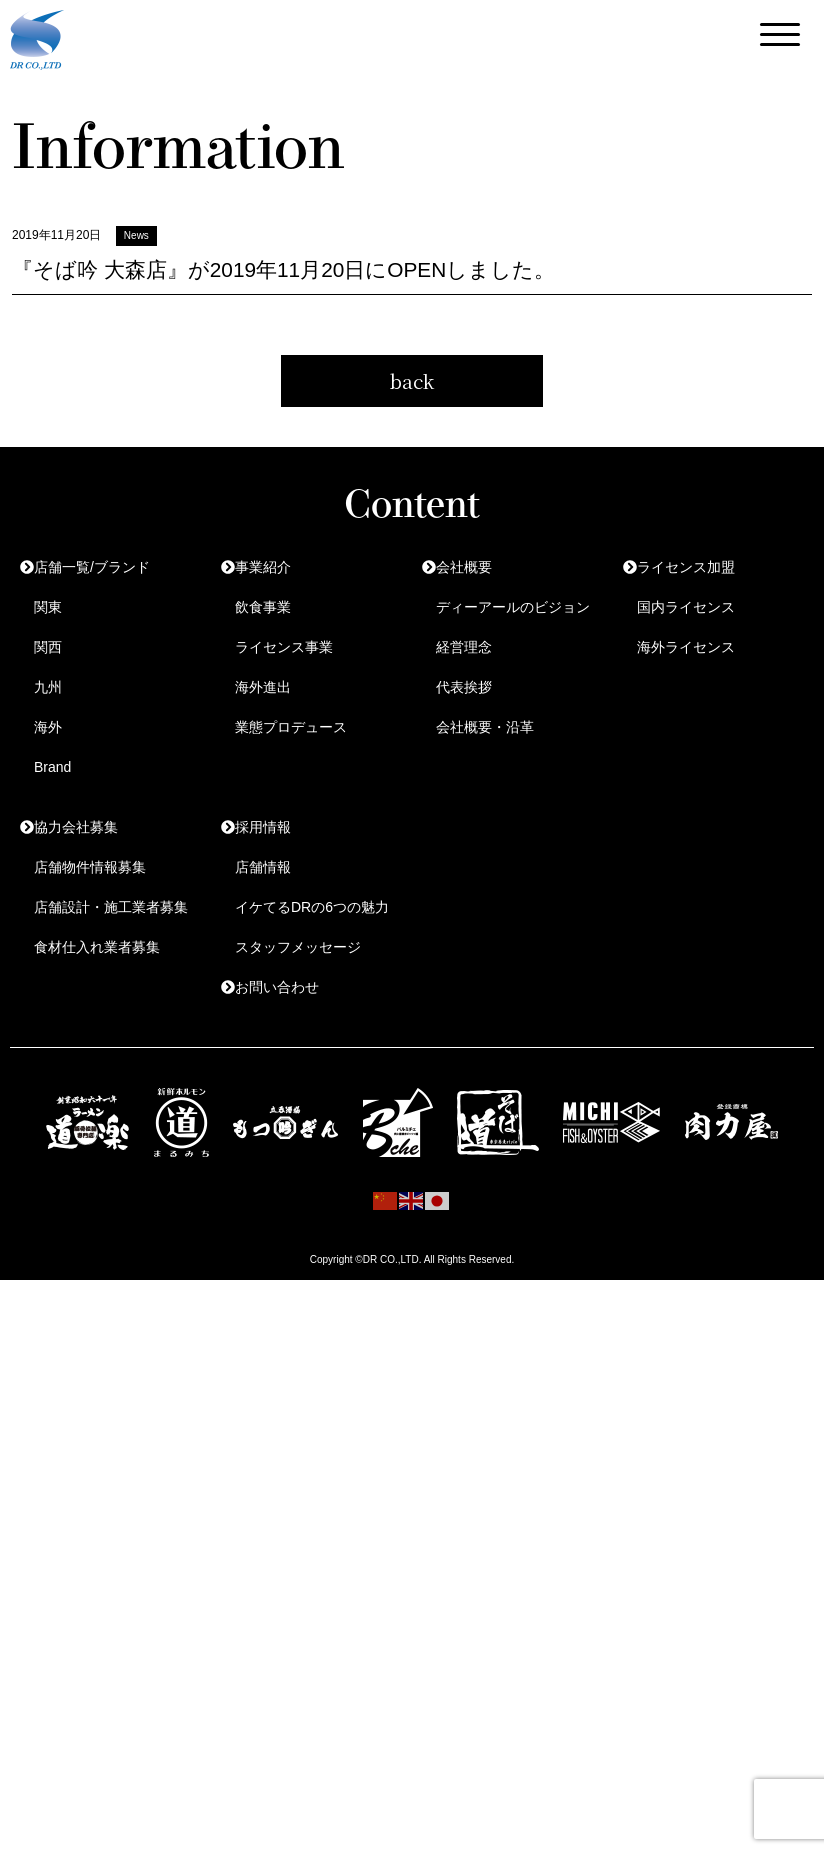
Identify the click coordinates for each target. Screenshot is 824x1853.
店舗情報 (263, 867)
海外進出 (263, 687)
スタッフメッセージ (298, 947)
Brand (52, 767)
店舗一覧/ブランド (92, 567)
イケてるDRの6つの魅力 (312, 907)
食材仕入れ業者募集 (97, 947)
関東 (48, 607)
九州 (48, 687)
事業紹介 (263, 567)
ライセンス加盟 (686, 567)
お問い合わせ (277, 987)
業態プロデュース (291, 727)
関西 (48, 647)
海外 (48, 727)
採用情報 (263, 827)
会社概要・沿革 (485, 727)
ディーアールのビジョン (513, 607)
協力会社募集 (76, 827)
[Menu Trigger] (780, 34)
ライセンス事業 (284, 647)
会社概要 (464, 567)
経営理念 (464, 647)
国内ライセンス (686, 607)
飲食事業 (263, 607)
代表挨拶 (464, 687)
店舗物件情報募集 (90, 867)
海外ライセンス (686, 647)
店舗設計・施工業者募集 (111, 907)
